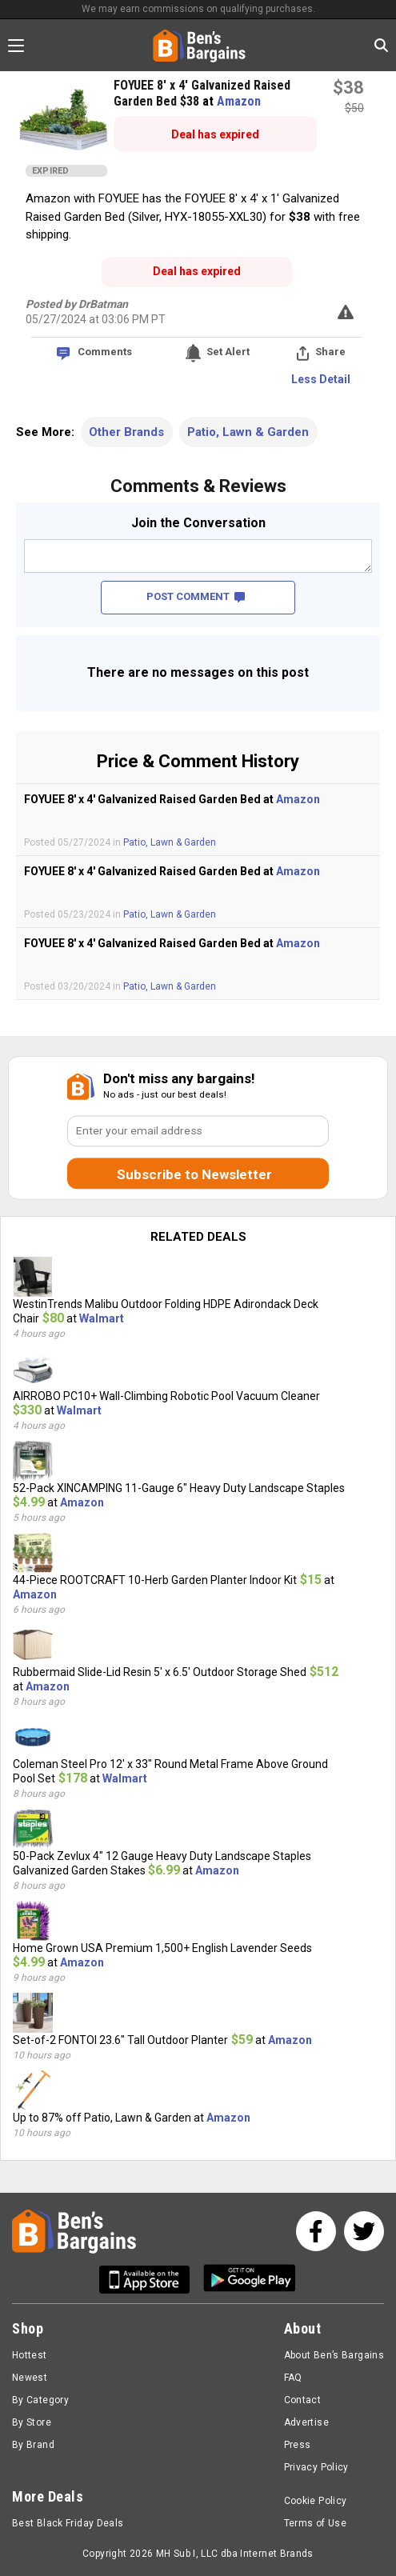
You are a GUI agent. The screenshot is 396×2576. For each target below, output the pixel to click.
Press (297, 2444)
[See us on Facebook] (316, 2231)
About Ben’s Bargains (334, 2355)
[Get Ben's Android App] (250, 2280)
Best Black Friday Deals (68, 2523)
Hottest (29, 2355)
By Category (40, 2400)
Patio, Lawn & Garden (248, 432)
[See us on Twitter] (364, 2231)
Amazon (239, 101)
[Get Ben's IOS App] (150, 2280)
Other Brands (126, 432)
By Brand (33, 2444)
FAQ (293, 2377)
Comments (105, 352)
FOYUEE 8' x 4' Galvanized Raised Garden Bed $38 (202, 93)
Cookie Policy (315, 2500)
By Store (31, 2422)
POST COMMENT (195, 596)
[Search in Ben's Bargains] (381, 45)
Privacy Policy (316, 2467)
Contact (303, 2400)
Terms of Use (315, 2523)
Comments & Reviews (198, 486)
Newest (29, 2377)
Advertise (306, 2422)
